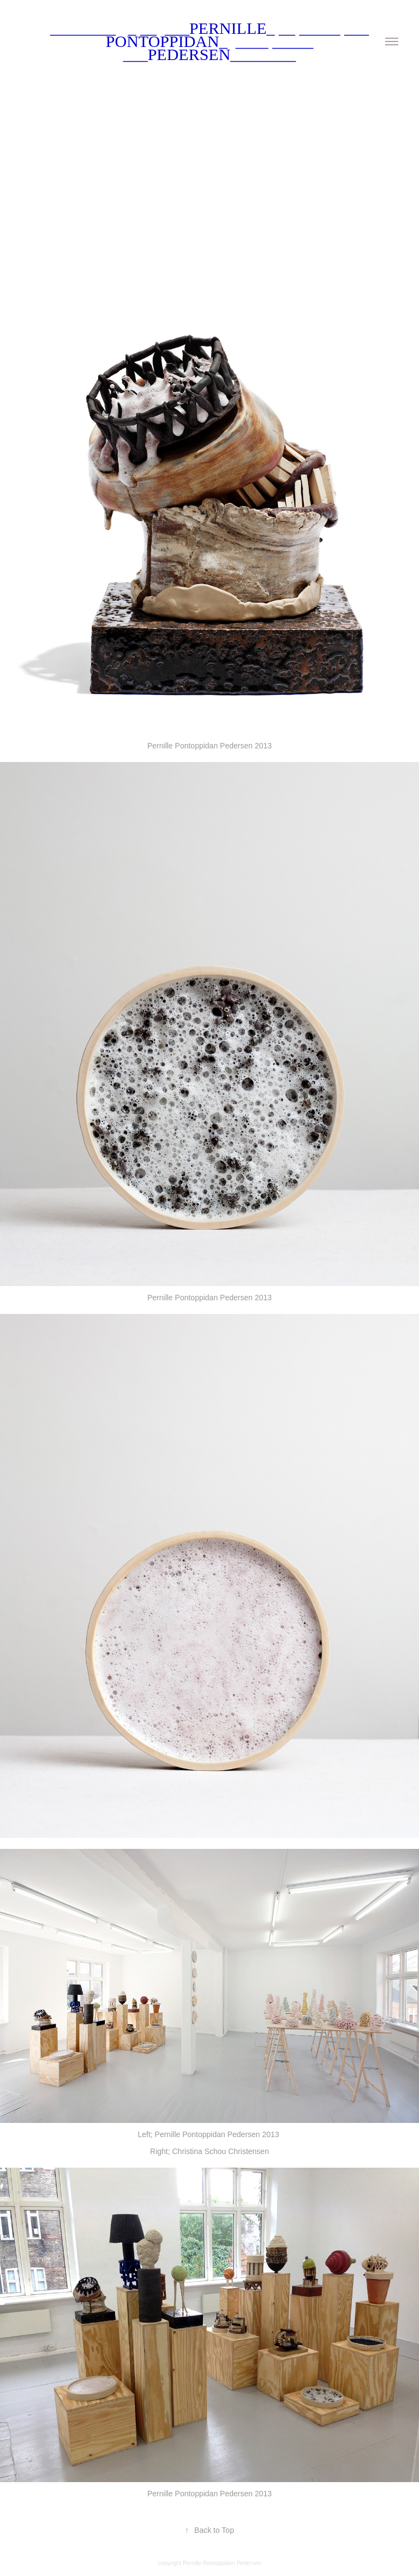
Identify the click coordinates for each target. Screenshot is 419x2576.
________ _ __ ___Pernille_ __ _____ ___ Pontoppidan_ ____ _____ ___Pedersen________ (211, 41)
